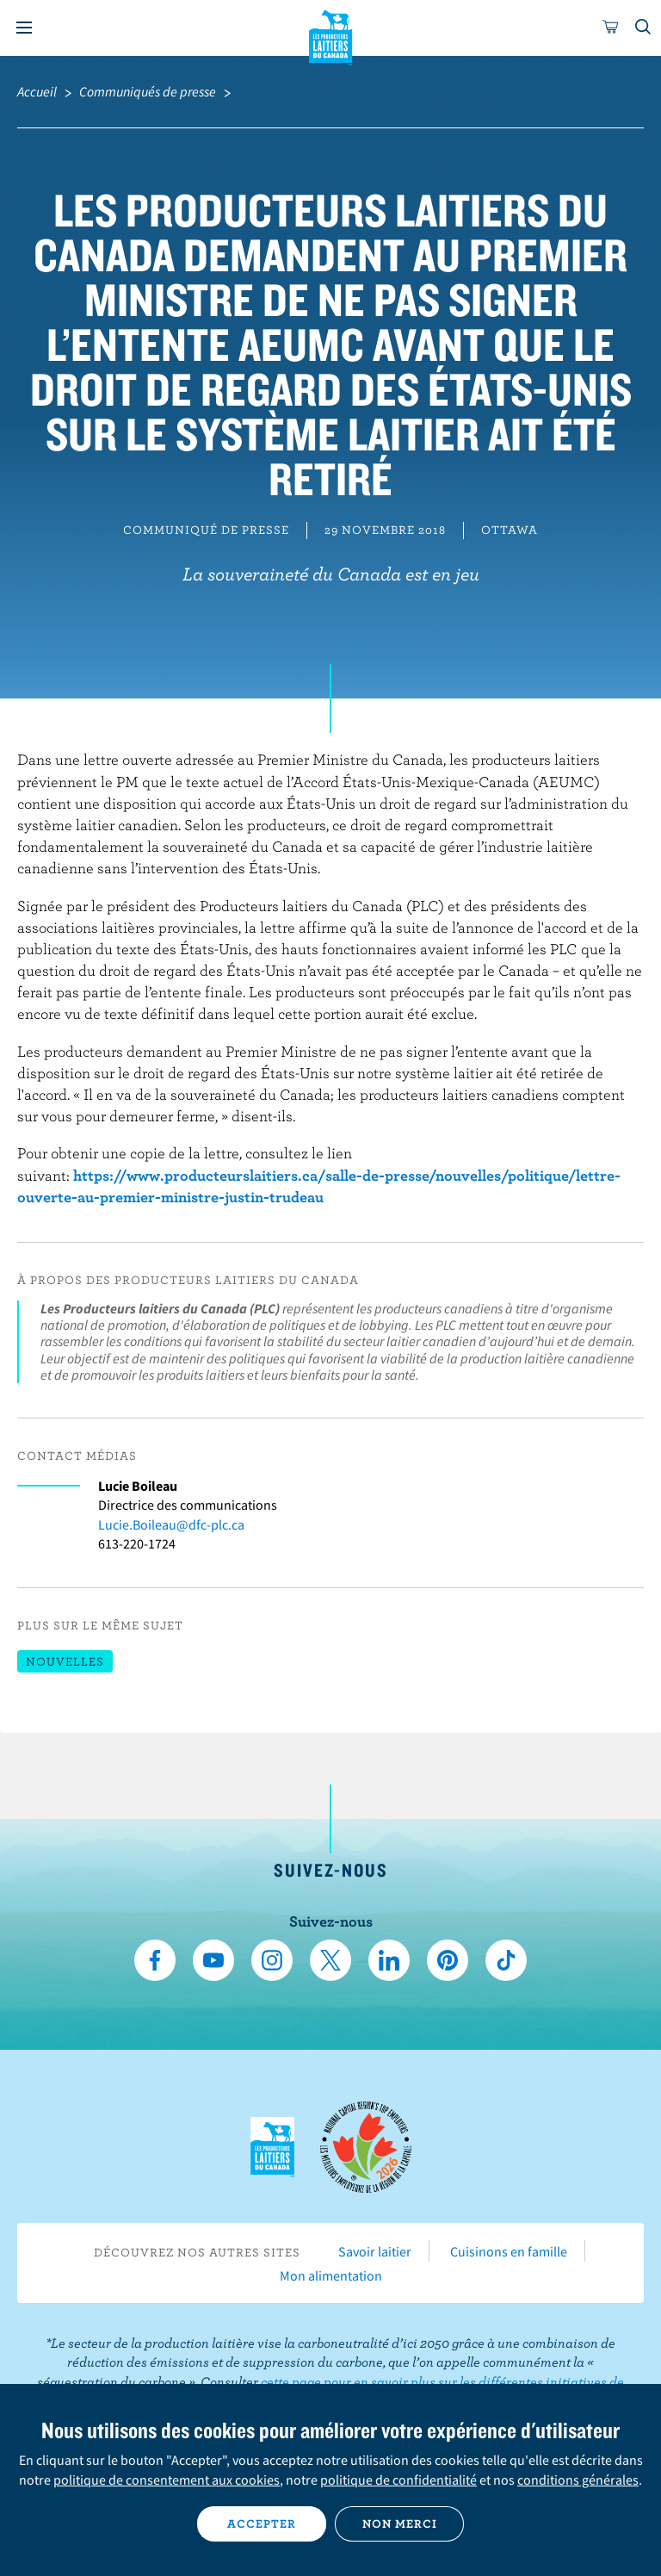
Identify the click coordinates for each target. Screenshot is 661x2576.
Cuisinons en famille (508, 2251)
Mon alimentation (331, 2275)
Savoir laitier (374, 2251)
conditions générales (578, 2479)
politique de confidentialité (398, 2479)
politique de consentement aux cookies (166, 2479)
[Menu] (24, 27)
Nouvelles (65, 1661)
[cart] (611, 27)
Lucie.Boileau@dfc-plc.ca (171, 1524)
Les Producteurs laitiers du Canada (331, 35)
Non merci (399, 2523)
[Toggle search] (644, 27)
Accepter (261, 2523)
